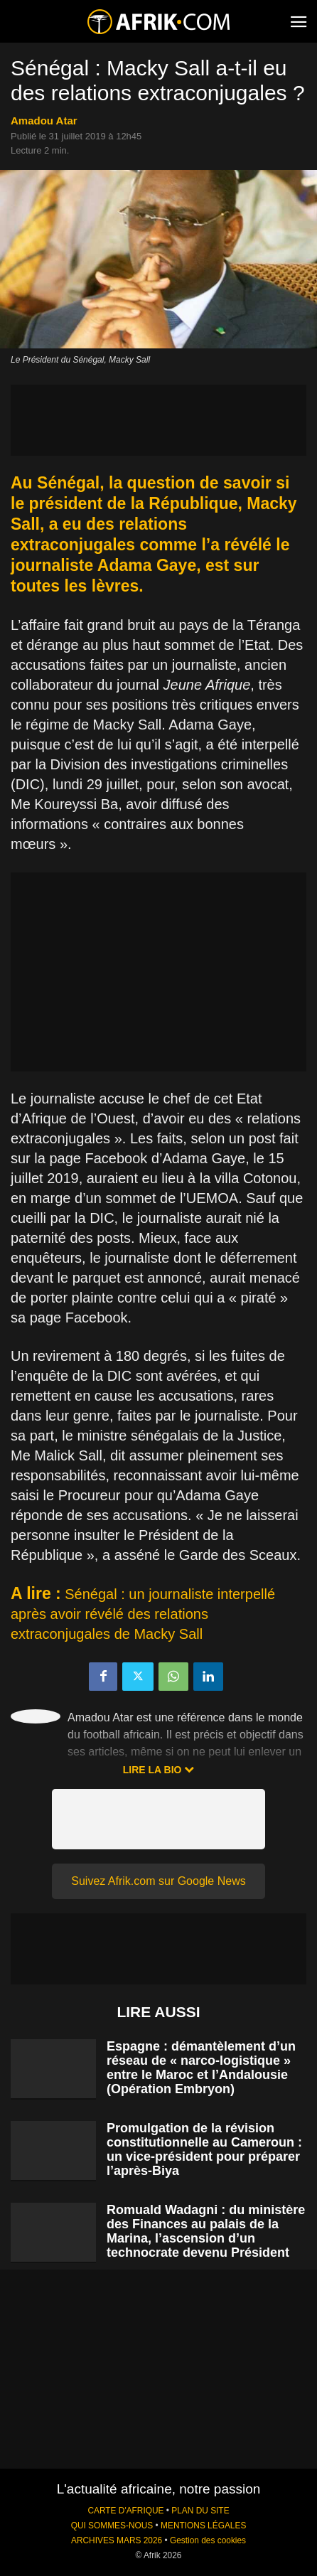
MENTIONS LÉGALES (203, 2525)
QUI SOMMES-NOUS (112, 2525)
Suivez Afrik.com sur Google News (158, 1881)
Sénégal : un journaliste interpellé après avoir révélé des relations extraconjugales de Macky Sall (143, 1614)
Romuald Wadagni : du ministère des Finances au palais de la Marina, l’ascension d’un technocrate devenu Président (206, 2231)
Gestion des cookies (208, 2540)
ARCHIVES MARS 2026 (116, 2540)
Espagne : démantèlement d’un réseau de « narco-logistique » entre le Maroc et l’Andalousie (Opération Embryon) (201, 2067)
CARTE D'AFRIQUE (125, 2511)
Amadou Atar (44, 120)
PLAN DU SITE (200, 2511)
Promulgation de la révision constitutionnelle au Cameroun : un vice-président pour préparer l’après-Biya (204, 2149)
